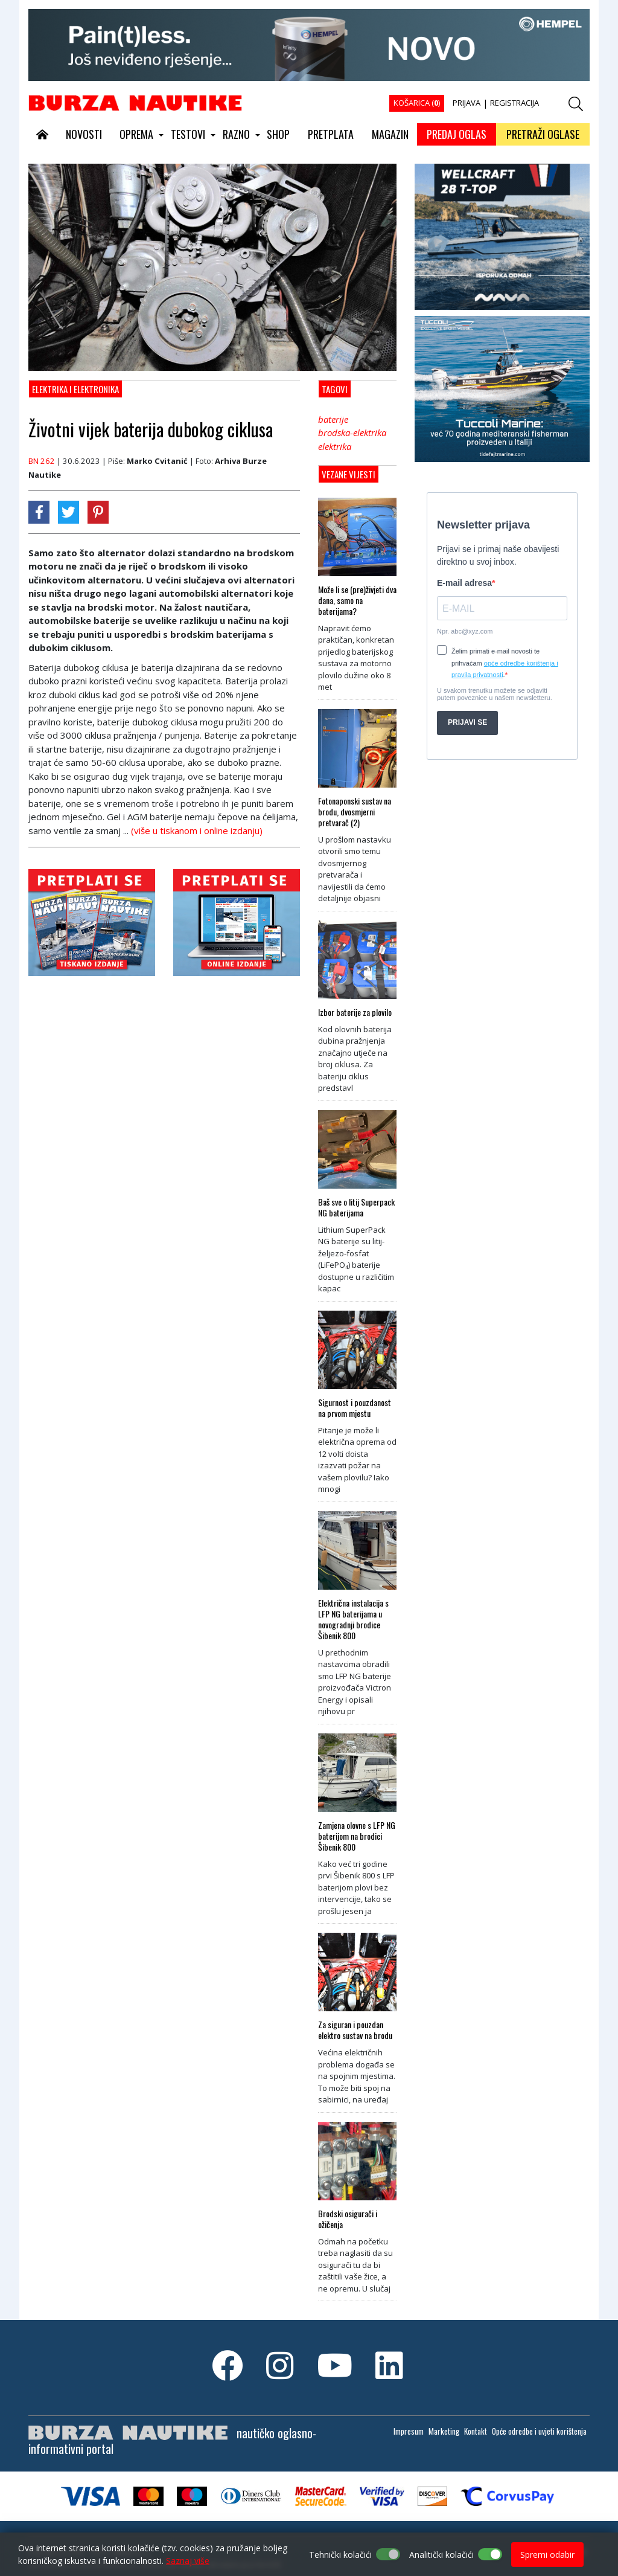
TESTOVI (188, 134)
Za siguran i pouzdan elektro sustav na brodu (355, 2030)
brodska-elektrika (352, 432)
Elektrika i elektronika (75, 389)
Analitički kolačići (441, 2554)
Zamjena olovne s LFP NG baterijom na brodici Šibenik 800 (356, 1836)
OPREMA (136, 134)
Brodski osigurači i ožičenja (347, 2219)
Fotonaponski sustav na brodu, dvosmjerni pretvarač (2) (354, 811)
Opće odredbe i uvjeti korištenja (539, 2431)
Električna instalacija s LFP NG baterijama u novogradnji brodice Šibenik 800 (353, 1619)
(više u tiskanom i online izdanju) (197, 830)
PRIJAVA (466, 102)
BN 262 (41, 460)
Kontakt (475, 2431)
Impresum (408, 2431)
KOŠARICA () (416, 102)
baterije (333, 419)
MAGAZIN (390, 134)
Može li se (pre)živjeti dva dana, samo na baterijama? (357, 600)
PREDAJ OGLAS (456, 134)
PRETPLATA (331, 134)
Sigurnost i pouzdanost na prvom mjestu (354, 1408)
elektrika (334, 446)
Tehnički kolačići (340, 2554)
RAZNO (236, 134)
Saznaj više (187, 2560)
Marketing (443, 2431)
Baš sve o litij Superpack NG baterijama (356, 1207)
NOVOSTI (84, 134)
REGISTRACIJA (514, 102)
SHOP (278, 134)
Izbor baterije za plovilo (355, 1012)
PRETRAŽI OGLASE (542, 134)
